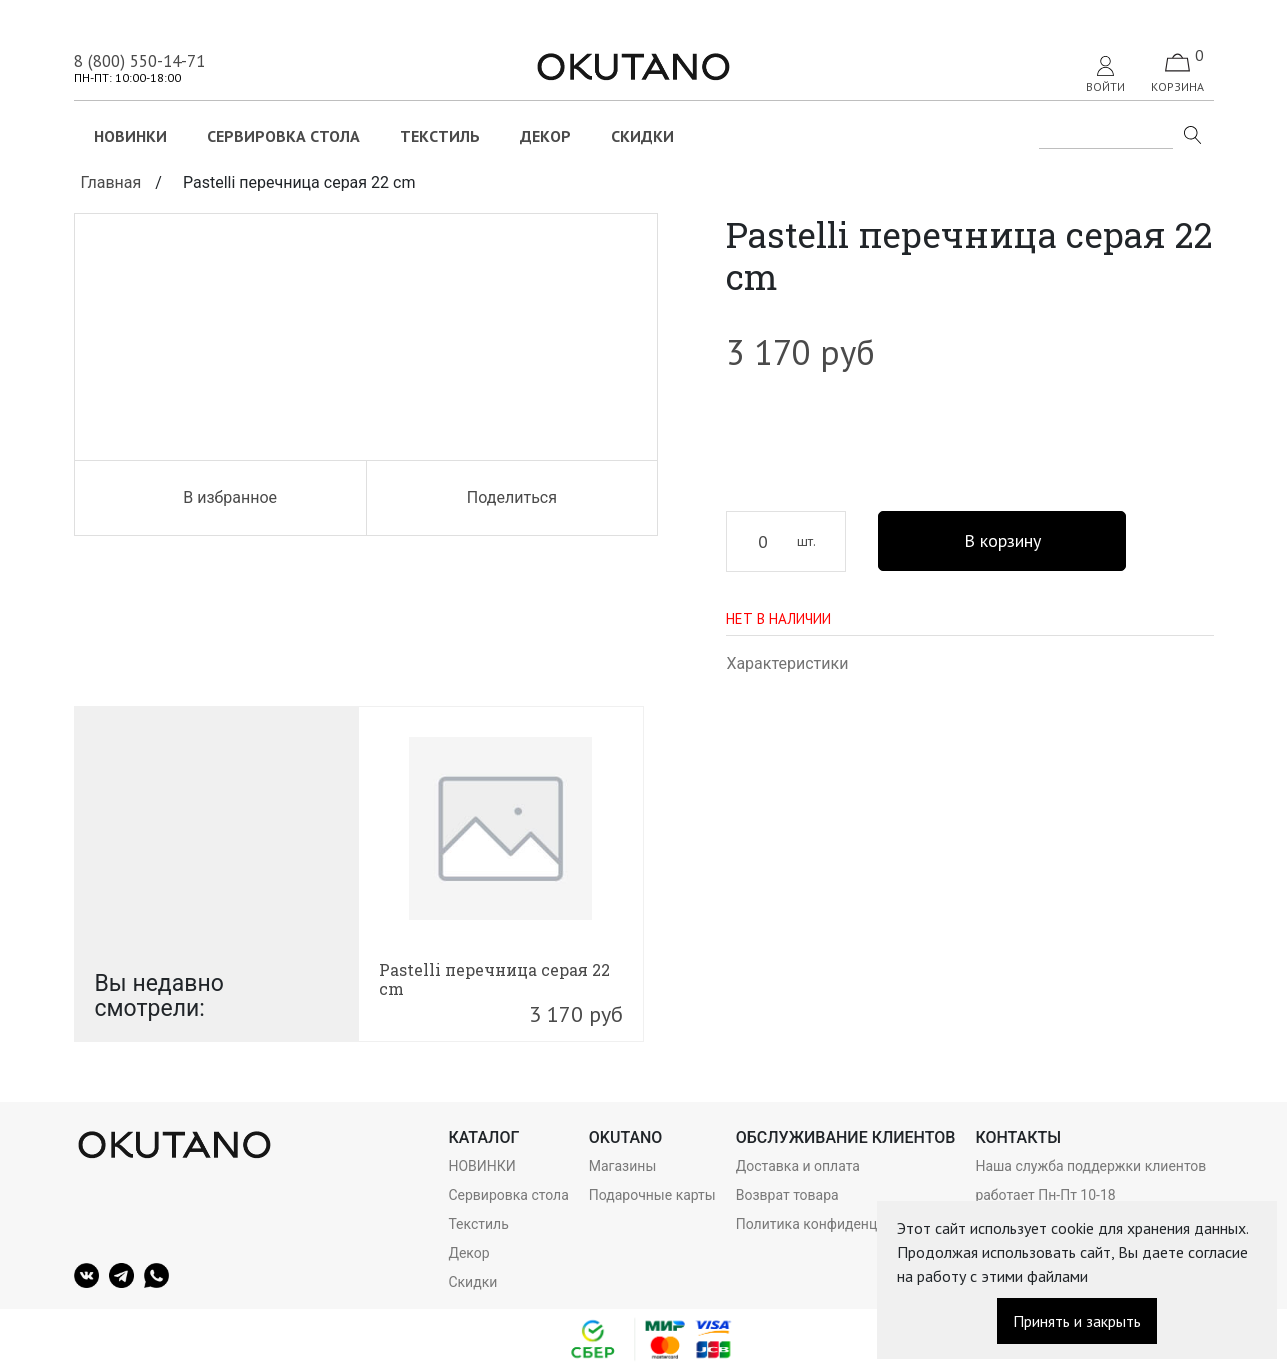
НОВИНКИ (130, 136)
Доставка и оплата (798, 1166)
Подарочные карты (652, 1195)
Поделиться (512, 497)
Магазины (622, 1166)
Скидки (642, 136)
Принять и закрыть (1077, 1321)
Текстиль (440, 136)
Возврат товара (787, 1195)
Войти (1105, 74)
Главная (111, 182)
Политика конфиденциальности (841, 1224)
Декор (545, 136)
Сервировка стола (283, 136)
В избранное (220, 497)
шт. (806, 541)
